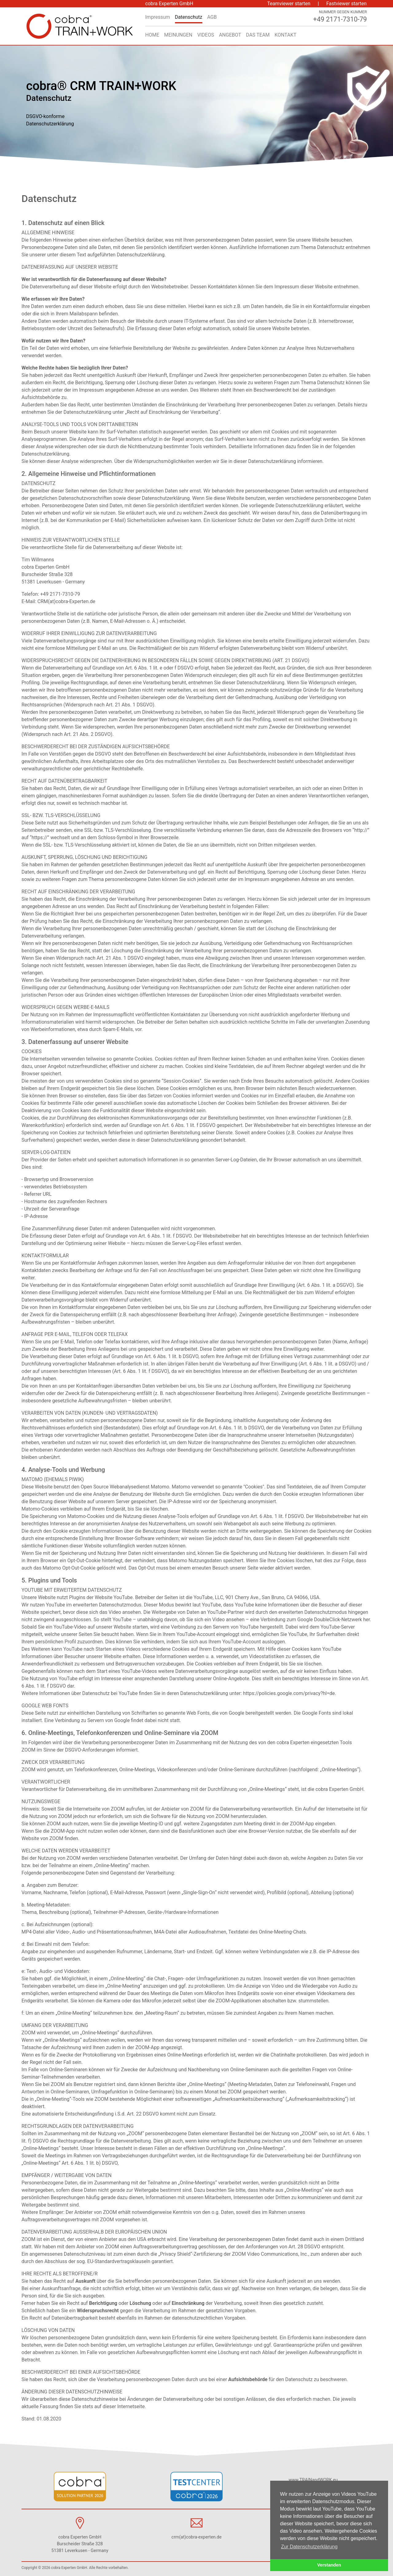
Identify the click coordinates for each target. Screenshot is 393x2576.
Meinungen (178, 35)
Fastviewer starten (346, 3)
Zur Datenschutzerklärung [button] (309, 2546)
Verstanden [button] (329, 2564)
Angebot (230, 35)
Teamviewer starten (288, 3)
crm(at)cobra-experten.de (196, 2537)
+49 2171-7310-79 (60, 594)
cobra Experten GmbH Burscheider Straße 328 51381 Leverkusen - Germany (53, 574)
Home (152, 35)
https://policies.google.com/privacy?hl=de (289, 1693)
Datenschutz (188, 17)
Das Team (258, 35)
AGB (212, 17)
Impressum (157, 17)
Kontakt (285, 35)
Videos (205, 35)
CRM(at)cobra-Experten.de (66, 601)
